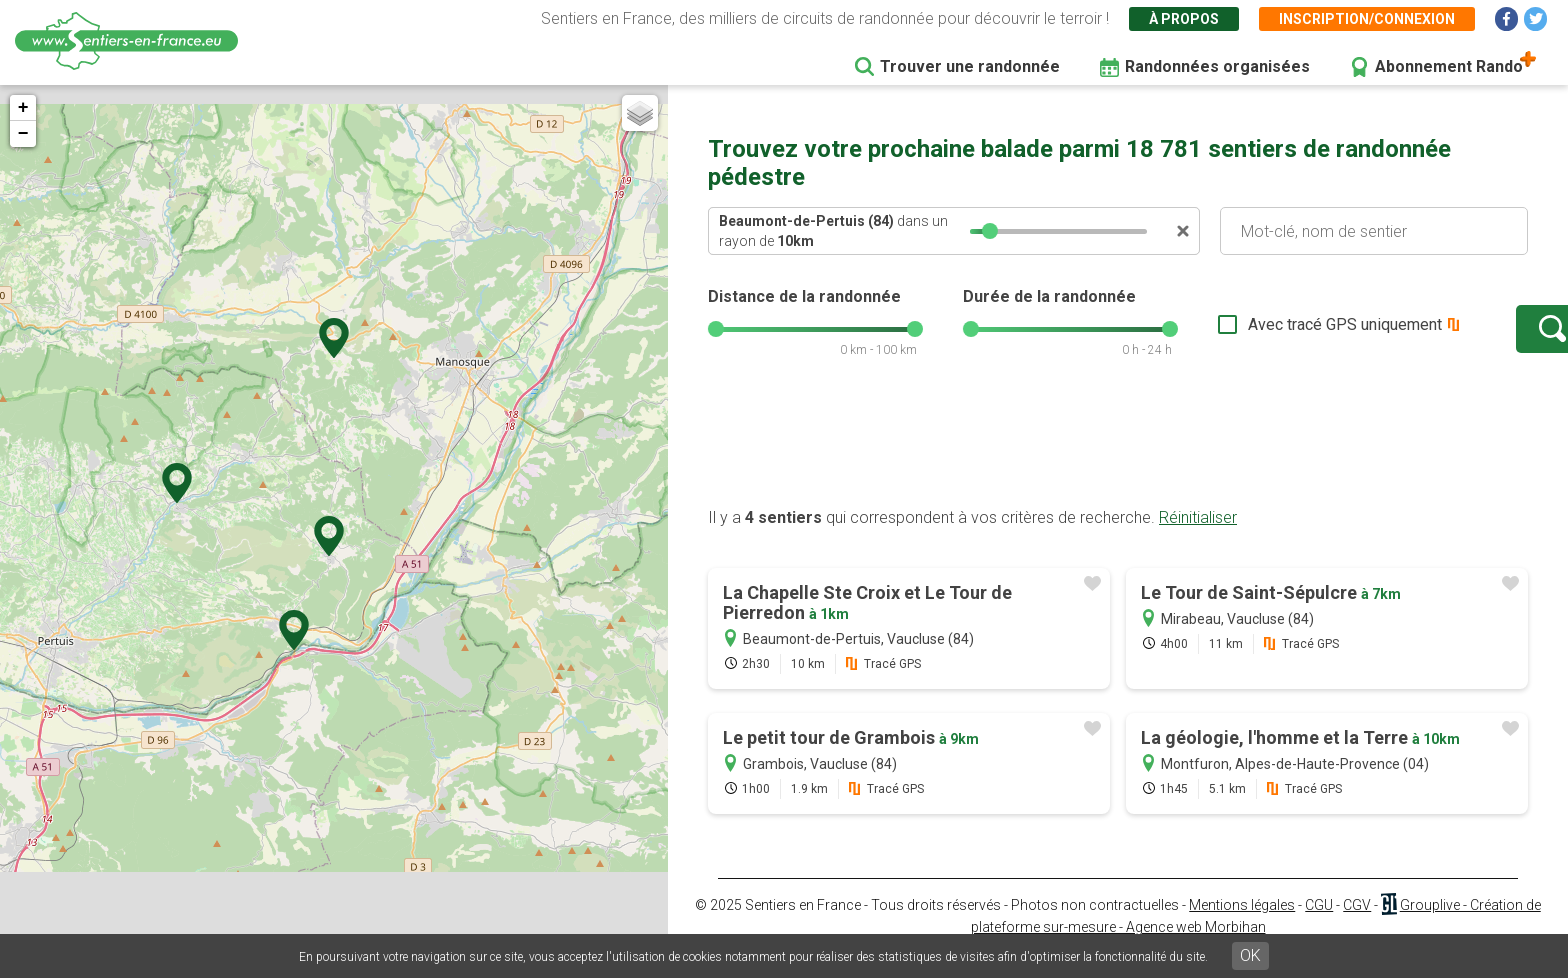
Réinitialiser (1198, 537)
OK (1250, 955)
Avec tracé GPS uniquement (1283, 334)
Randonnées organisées (1217, 66)
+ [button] (23, 108)
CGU (1319, 925)
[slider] (990, 231)
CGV (1357, 925)
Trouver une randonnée (970, 66)
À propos (1184, 19)
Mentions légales (1242, 925)
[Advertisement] (1118, 463)
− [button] (23, 134)
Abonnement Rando (1449, 66)
